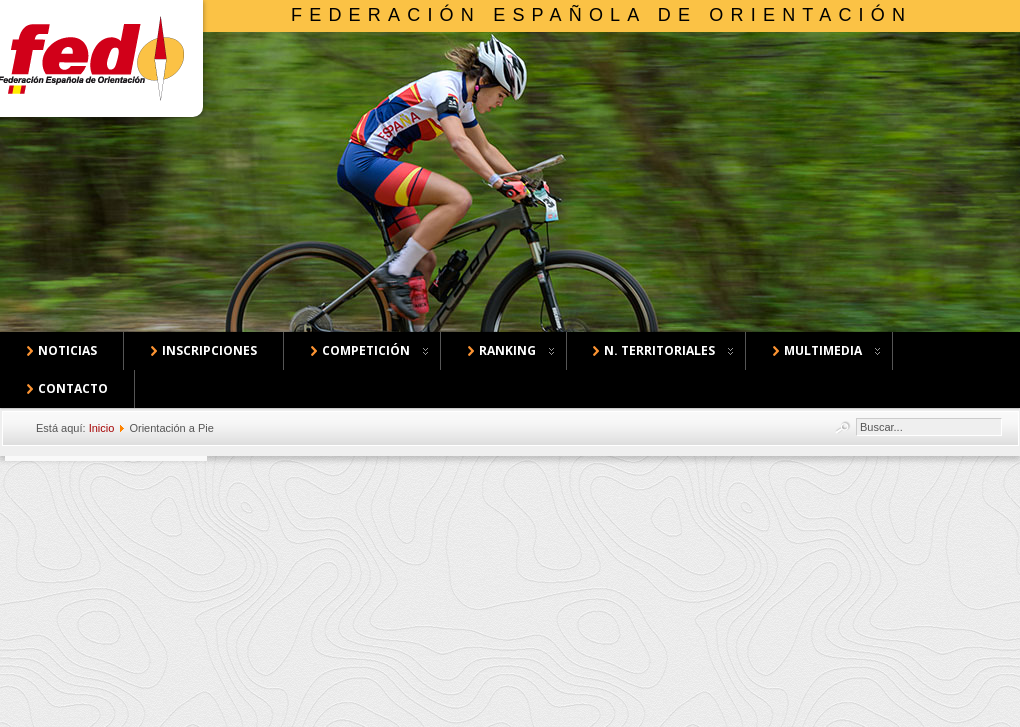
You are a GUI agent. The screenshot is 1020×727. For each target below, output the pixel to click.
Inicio (102, 428)
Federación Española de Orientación (601, 15)
